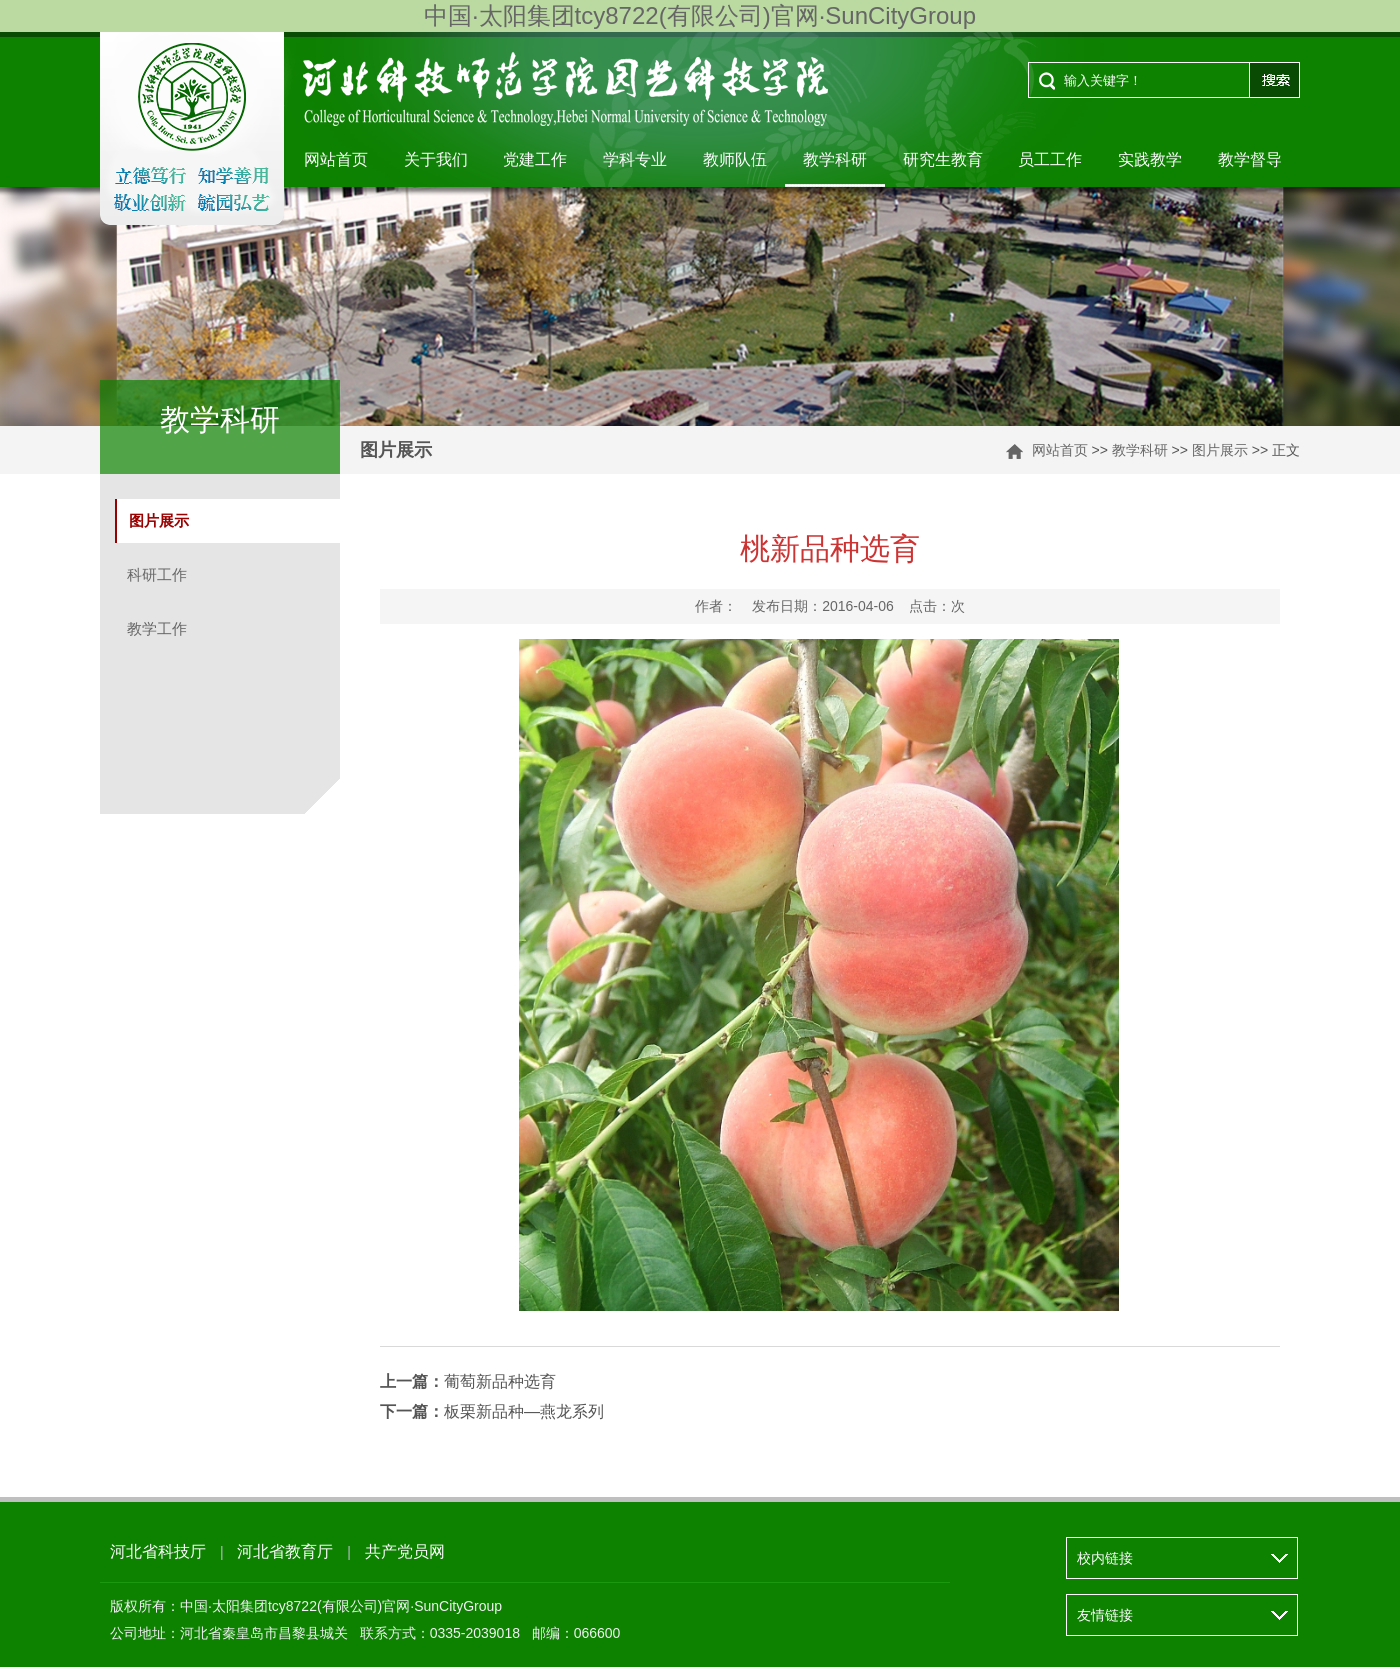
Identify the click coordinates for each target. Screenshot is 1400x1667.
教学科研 (835, 159)
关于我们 (436, 159)
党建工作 (535, 159)
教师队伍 (735, 159)
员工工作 (1050, 159)
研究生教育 (943, 159)
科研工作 (157, 574)
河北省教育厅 (285, 1551)
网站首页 (336, 159)
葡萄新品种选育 (468, 1381)
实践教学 (1150, 159)
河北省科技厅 (158, 1551)
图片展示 (1220, 450)
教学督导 (1250, 159)
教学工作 (157, 628)
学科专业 (635, 159)
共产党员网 (405, 1551)
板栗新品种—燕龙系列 (492, 1411)
